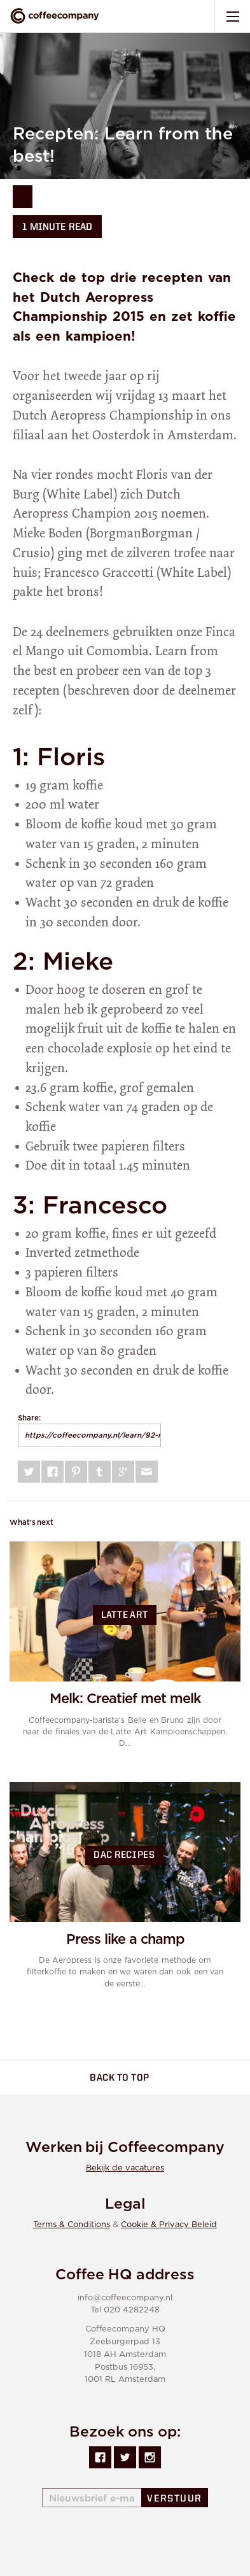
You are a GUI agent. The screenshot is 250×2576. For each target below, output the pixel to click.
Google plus (123, 1472)
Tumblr (99, 1472)
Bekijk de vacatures (125, 2168)
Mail (146, 1472)
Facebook (52, 1472)
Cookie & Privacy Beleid (169, 2225)
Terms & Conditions (71, 2225)
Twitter (29, 1472)
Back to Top (126, 2078)
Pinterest (76, 1472)
